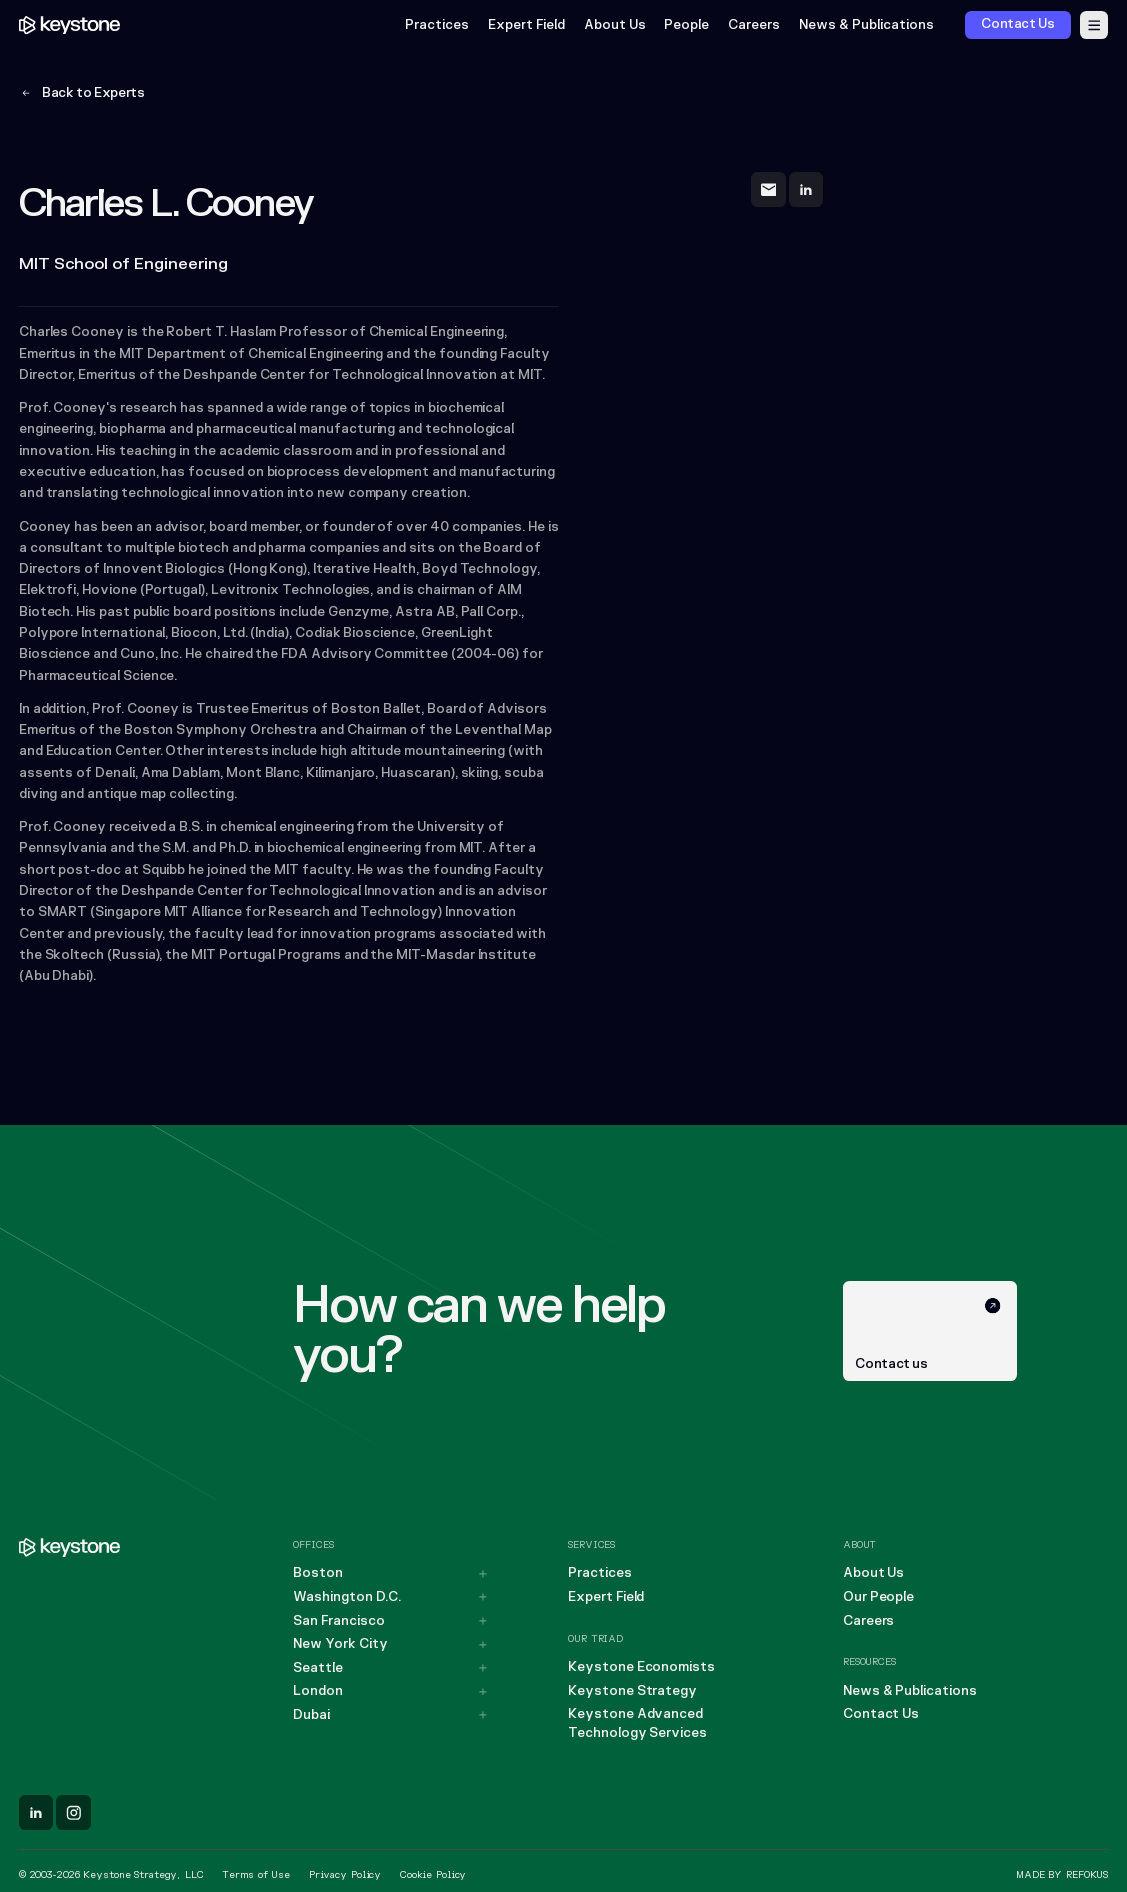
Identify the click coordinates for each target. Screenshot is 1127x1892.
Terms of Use (256, 1875)
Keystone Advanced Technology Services (637, 1723)
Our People (878, 1597)
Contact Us (881, 1714)
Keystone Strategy (632, 1691)
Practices (437, 25)
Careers (754, 25)
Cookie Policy (433, 1875)
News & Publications (866, 25)
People (687, 25)
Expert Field (526, 25)
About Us (615, 25)
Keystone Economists (641, 1667)
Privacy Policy (345, 1875)
